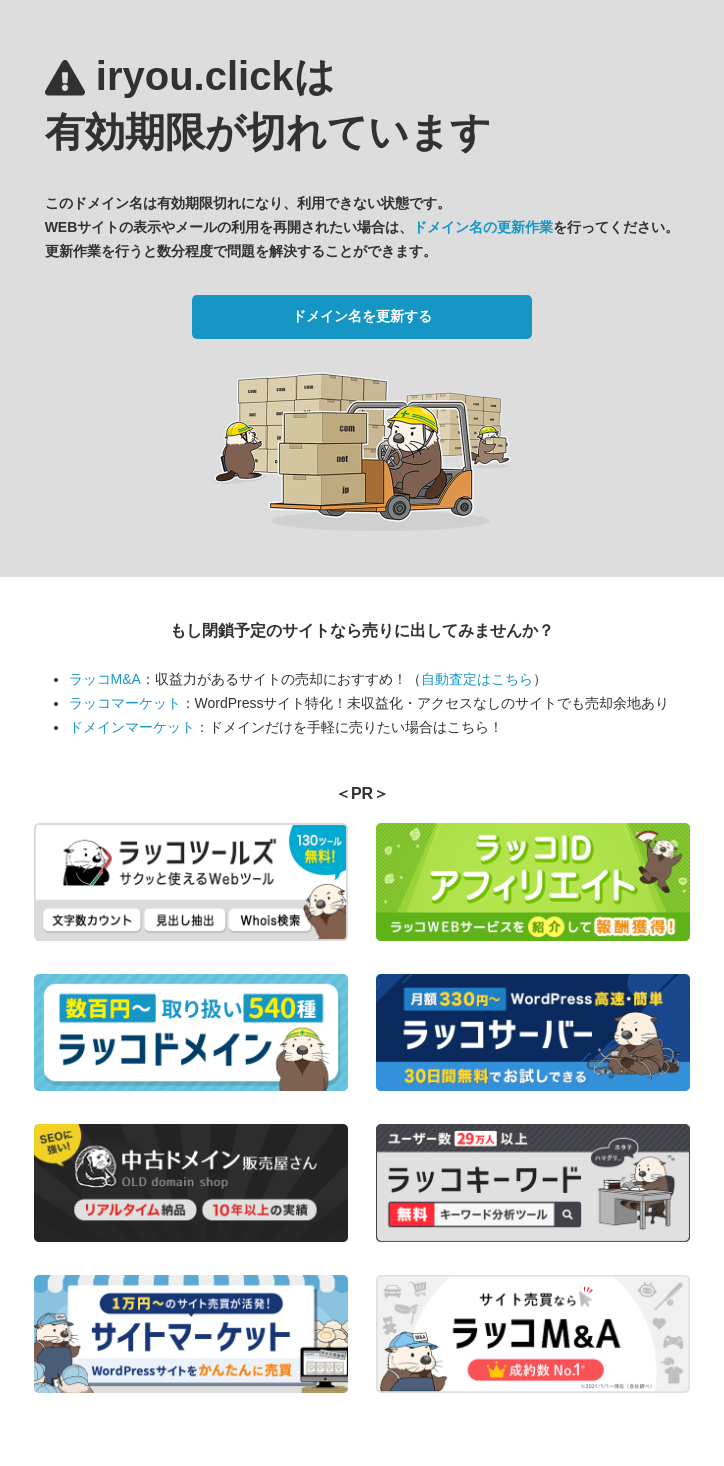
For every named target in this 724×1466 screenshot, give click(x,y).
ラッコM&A (105, 679)
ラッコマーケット (125, 703)
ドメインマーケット (132, 727)
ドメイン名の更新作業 (483, 227)
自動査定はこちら (477, 679)
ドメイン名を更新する (362, 316)
